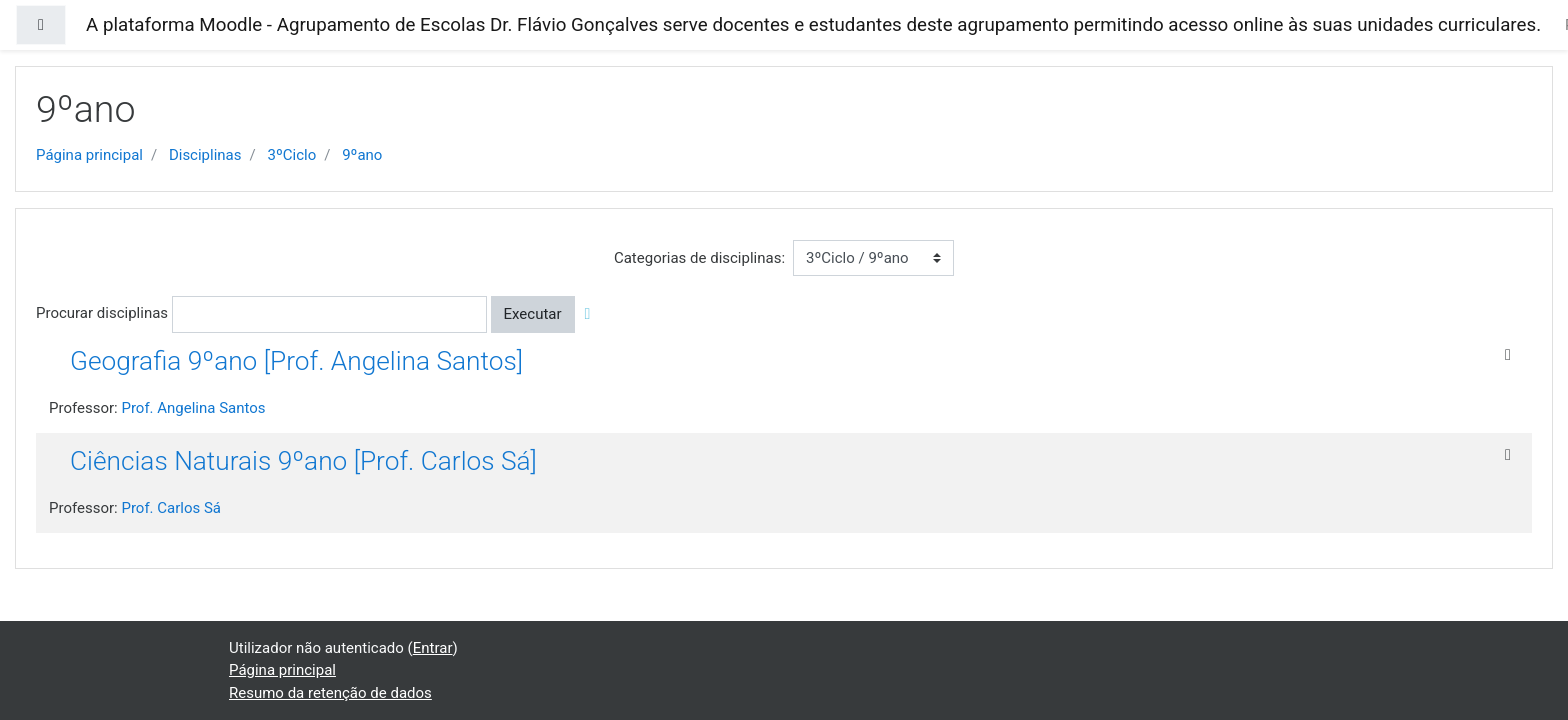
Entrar (433, 648)
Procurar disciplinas (102, 313)
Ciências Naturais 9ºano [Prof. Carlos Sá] (303, 461)
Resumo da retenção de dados (330, 693)
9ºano (362, 155)
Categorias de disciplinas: (699, 258)
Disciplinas (205, 155)
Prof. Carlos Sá (171, 508)
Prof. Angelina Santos (193, 408)
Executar (533, 314)
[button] (591, 314)
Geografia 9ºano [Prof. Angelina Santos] (296, 361)
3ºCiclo (291, 155)
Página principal (89, 155)
